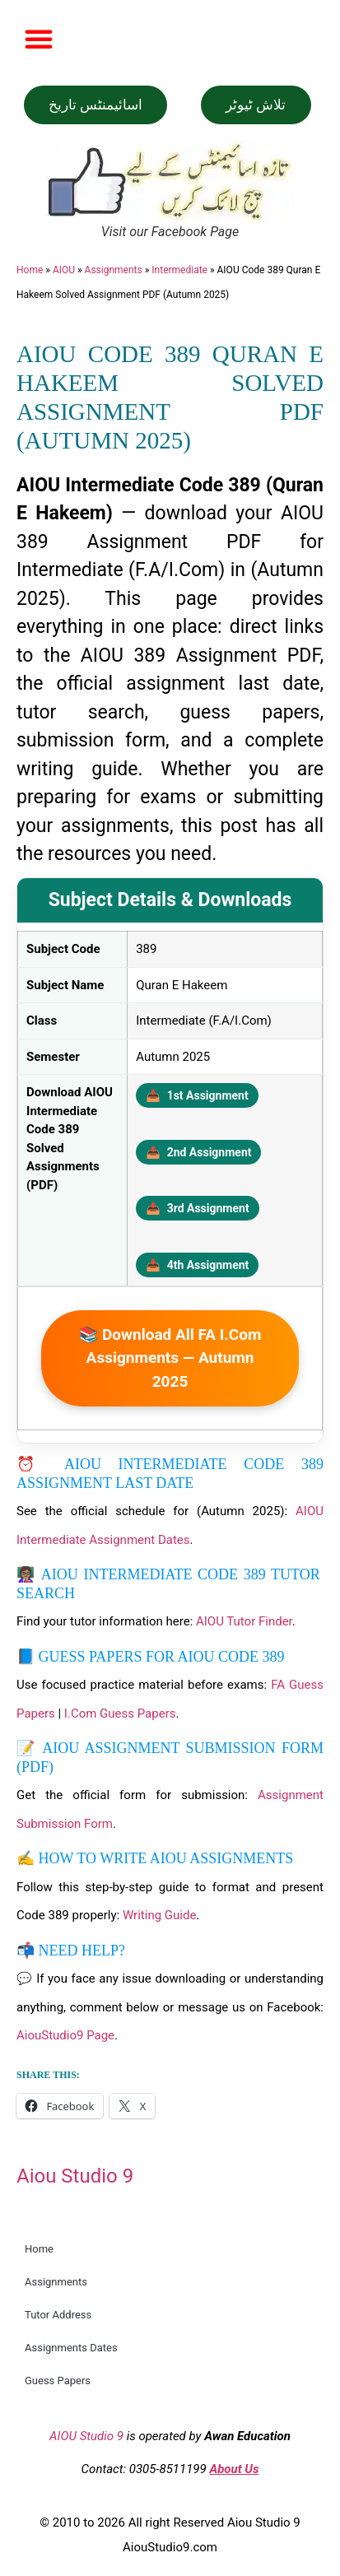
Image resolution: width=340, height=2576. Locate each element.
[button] (38, 38)
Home (29, 270)
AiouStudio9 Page (65, 2035)
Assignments (113, 270)
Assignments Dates (71, 2347)
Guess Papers (58, 2380)
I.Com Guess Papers (120, 1713)
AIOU (64, 270)
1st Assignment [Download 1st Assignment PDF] (197, 1095)
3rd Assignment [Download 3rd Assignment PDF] (197, 1208)
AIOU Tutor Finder (244, 1621)
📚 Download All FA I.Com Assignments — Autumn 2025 (170, 1358)
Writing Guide (159, 1915)
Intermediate (179, 270)
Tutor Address (58, 2315)
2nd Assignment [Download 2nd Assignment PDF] (198, 1152)
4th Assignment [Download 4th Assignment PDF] (197, 1265)
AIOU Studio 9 (86, 2436)
